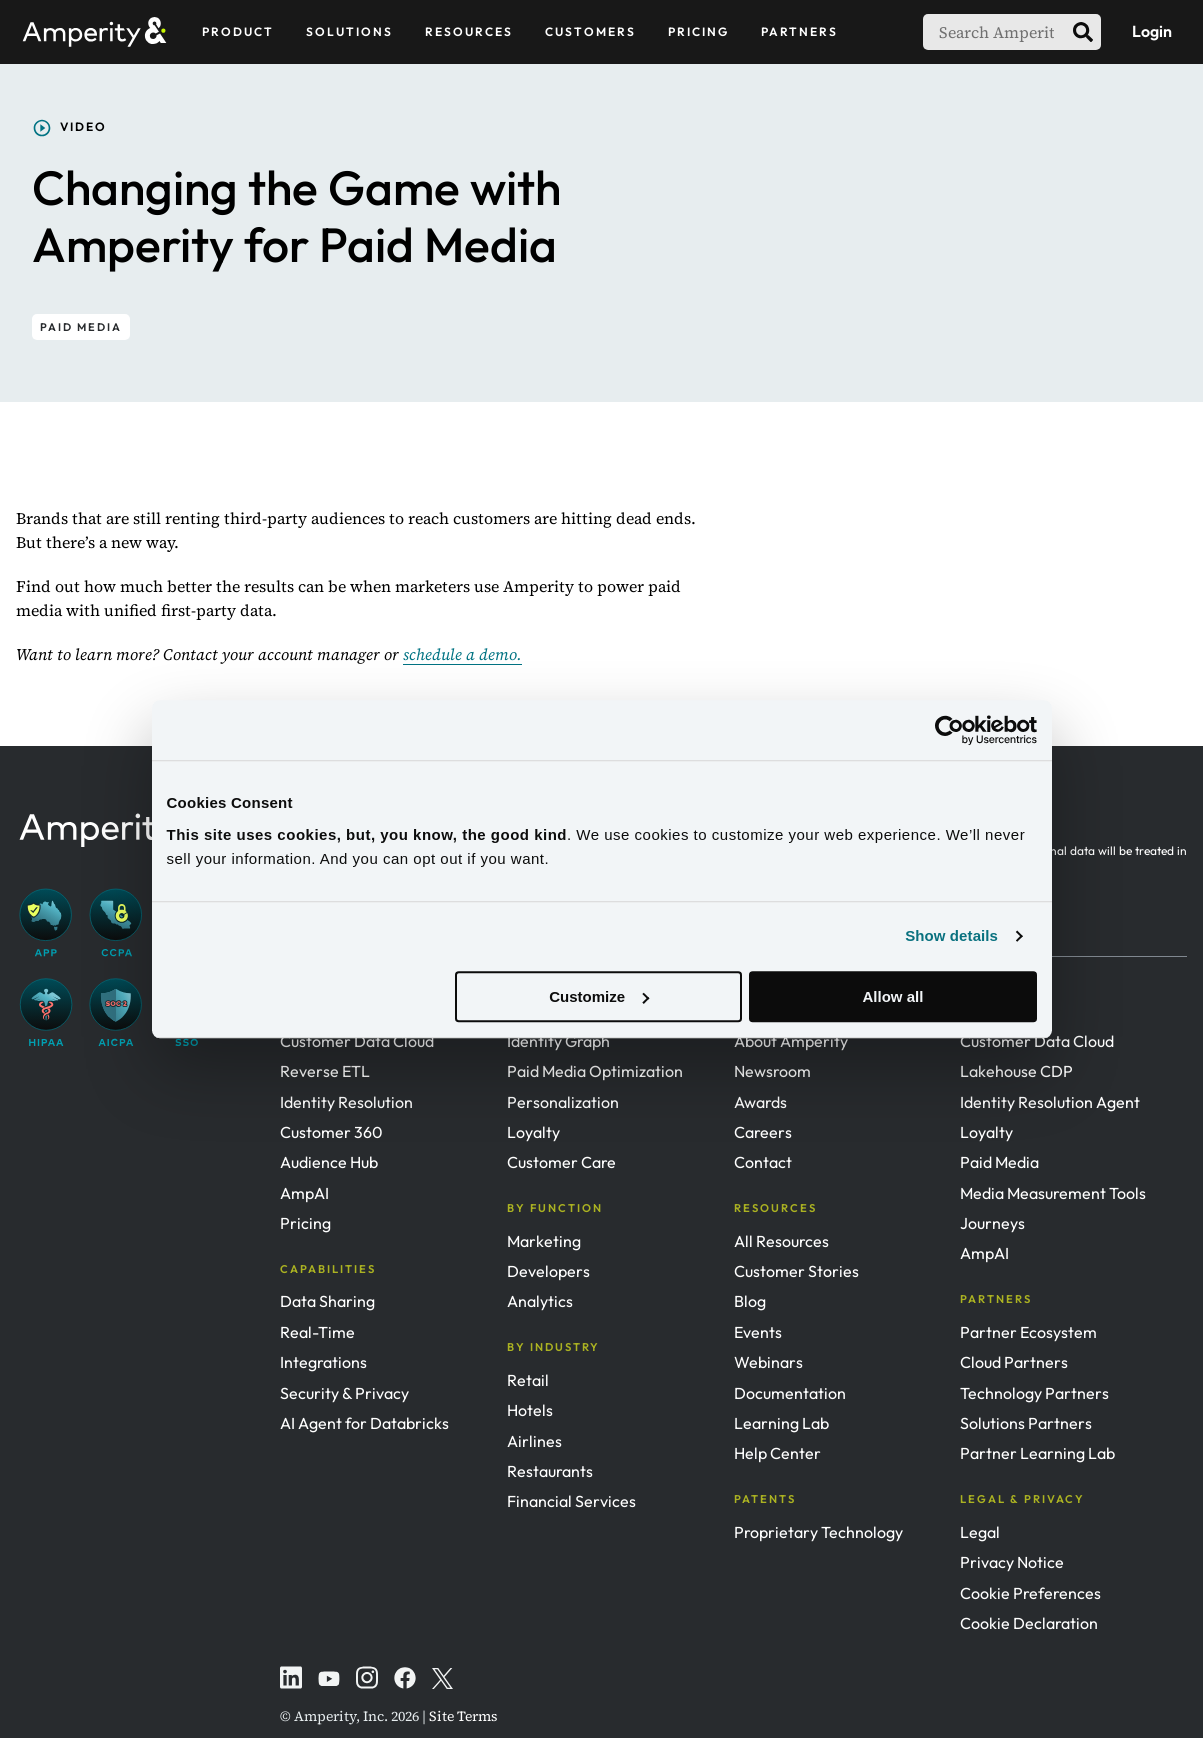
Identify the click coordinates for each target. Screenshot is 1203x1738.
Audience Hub (329, 1162)
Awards (760, 1102)
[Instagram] (367, 1677)
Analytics (540, 1301)
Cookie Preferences (1030, 1593)
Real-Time (317, 1332)
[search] (1083, 32)
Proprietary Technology (818, 1532)
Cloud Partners (1014, 1362)
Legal (980, 1532)
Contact (763, 1162)
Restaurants (550, 1471)
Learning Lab (781, 1423)
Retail (528, 1380)
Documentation (790, 1393)
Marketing (544, 1241)
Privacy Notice (1012, 1562)
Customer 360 (331, 1132)
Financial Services (571, 1501)
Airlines (534, 1441)
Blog (750, 1301)
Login (1152, 31)
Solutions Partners (1026, 1423)
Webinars (768, 1362)
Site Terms (463, 1716)
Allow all (893, 996)
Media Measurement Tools (1053, 1193)
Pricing (305, 1223)
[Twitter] (443, 1677)
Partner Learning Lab (1037, 1453)
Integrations (323, 1362)
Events (758, 1332)
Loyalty (533, 1132)
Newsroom (772, 1071)
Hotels (530, 1410)
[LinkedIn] (291, 1677)
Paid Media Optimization (595, 1071)
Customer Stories (796, 1271)
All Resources (781, 1241)
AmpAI (304, 1193)
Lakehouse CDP (1016, 1071)
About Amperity (791, 1041)
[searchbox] (994, 32)
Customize (599, 996)
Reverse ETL (325, 1071)
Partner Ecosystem (1028, 1332)
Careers (763, 1132)
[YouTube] (329, 1677)
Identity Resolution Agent (1050, 1102)
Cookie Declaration (1029, 1623)
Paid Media (999, 1162)
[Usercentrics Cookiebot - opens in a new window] (949, 730)
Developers (548, 1271)
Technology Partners (1034, 1393)
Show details (951, 935)
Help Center (777, 1453)
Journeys (992, 1223)
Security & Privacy (344, 1393)
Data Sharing (327, 1301)
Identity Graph (558, 1041)
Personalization (563, 1102)
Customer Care (561, 1162)
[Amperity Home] (103, 31)
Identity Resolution (346, 1102)
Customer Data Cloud (357, 1041)
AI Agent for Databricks (364, 1423)
